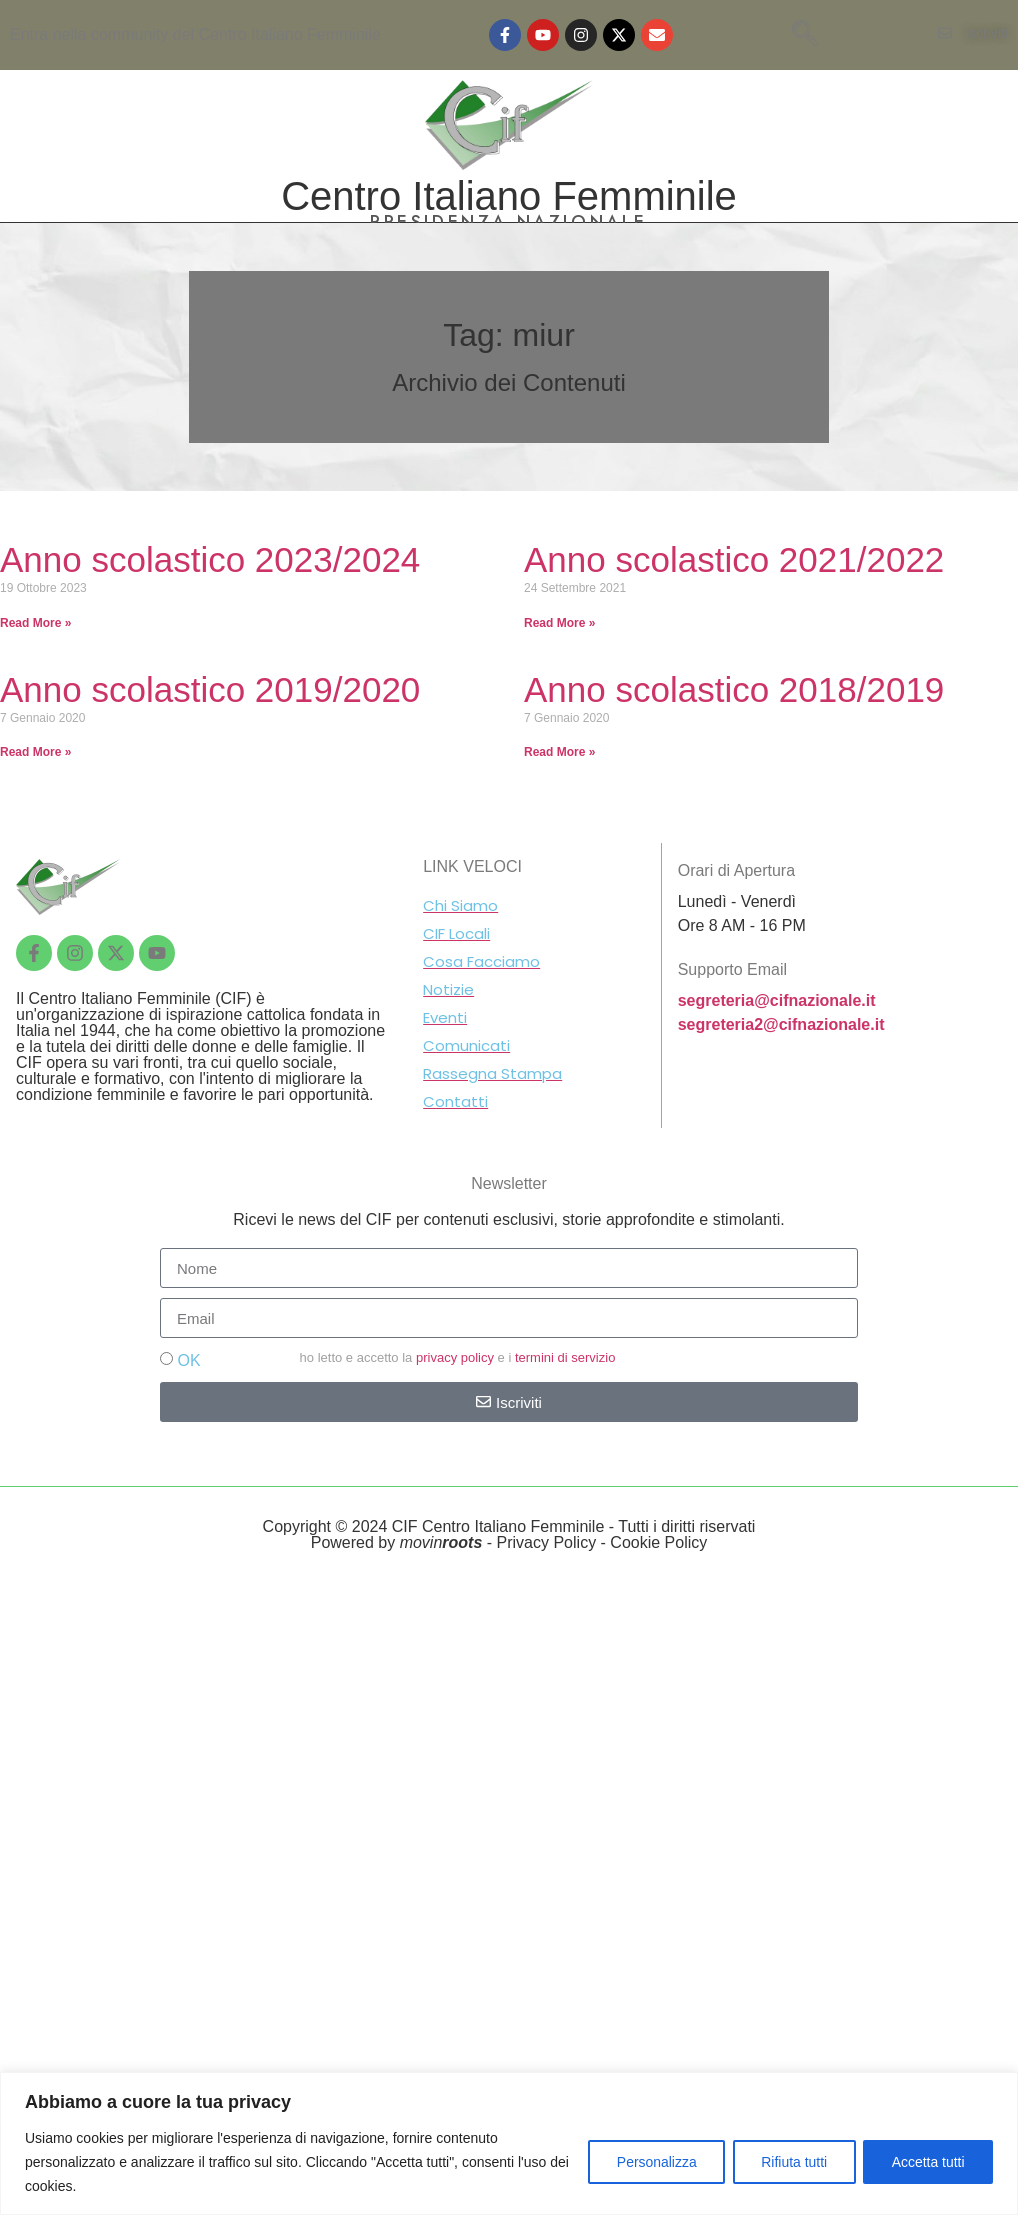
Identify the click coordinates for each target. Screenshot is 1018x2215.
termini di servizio (565, 1357)
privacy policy (455, 1357)
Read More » (35, 623)
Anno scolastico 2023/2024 (210, 559)
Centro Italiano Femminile (509, 196)
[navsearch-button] (805, 35)
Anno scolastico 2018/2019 (734, 689)
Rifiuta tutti (792, 2162)
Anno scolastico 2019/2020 (210, 689)
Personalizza (653, 2162)
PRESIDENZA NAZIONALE (509, 222)
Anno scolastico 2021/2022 (734, 559)
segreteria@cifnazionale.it (777, 1000)
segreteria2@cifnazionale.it (781, 1024)
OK (188, 1360)
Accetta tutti (927, 2162)
